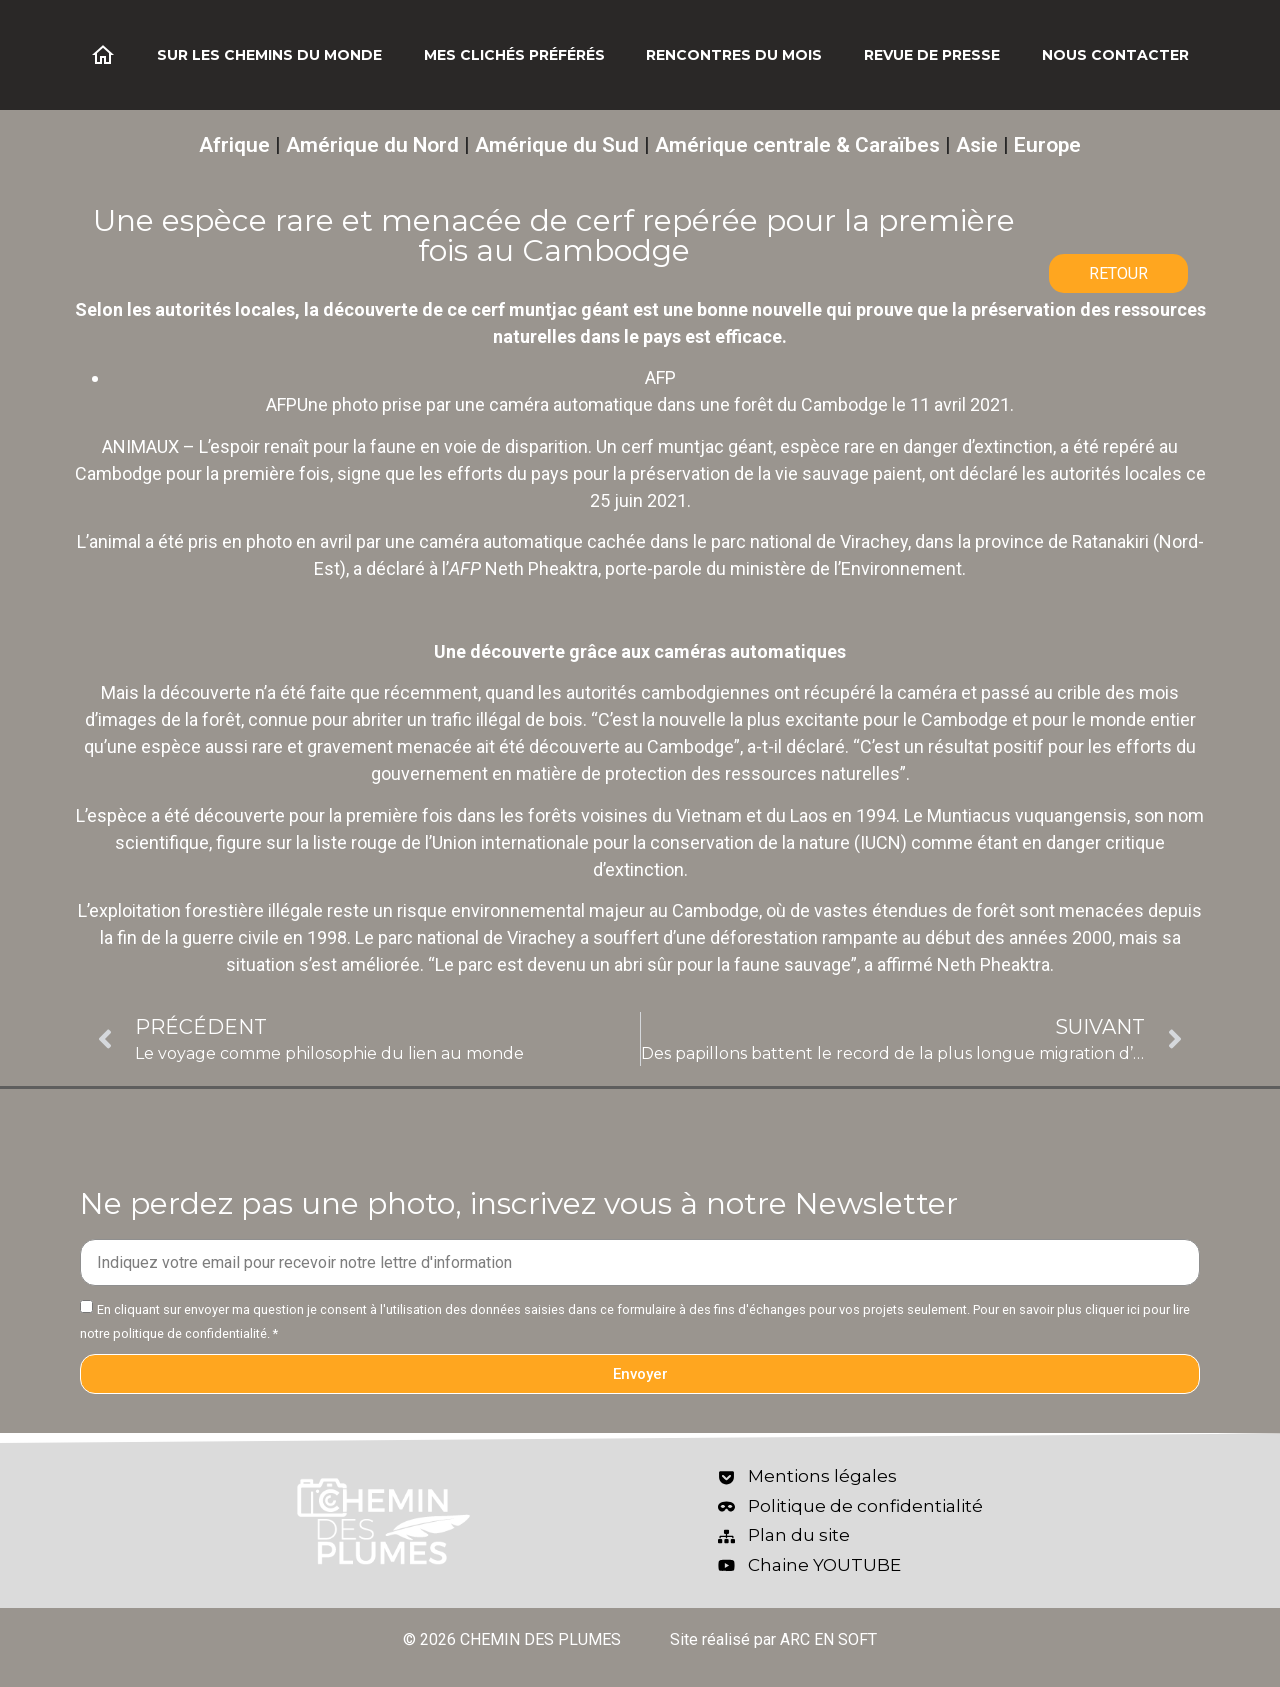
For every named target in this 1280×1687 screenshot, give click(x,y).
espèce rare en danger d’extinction (916, 446)
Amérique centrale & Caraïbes (797, 145)
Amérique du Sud (557, 145)
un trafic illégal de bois (495, 719)
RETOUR (1118, 273)
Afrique (234, 145)
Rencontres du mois (734, 55)
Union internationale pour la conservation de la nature (641, 842)
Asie (977, 145)
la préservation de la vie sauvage (741, 473)
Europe (1047, 145)
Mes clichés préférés (514, 55)
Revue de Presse (932, 55)
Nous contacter (1115, 55)
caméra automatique (501, 541)
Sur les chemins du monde (269, 55)
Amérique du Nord (372, 145)
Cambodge (118, 473)
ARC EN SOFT (828, 1639)
